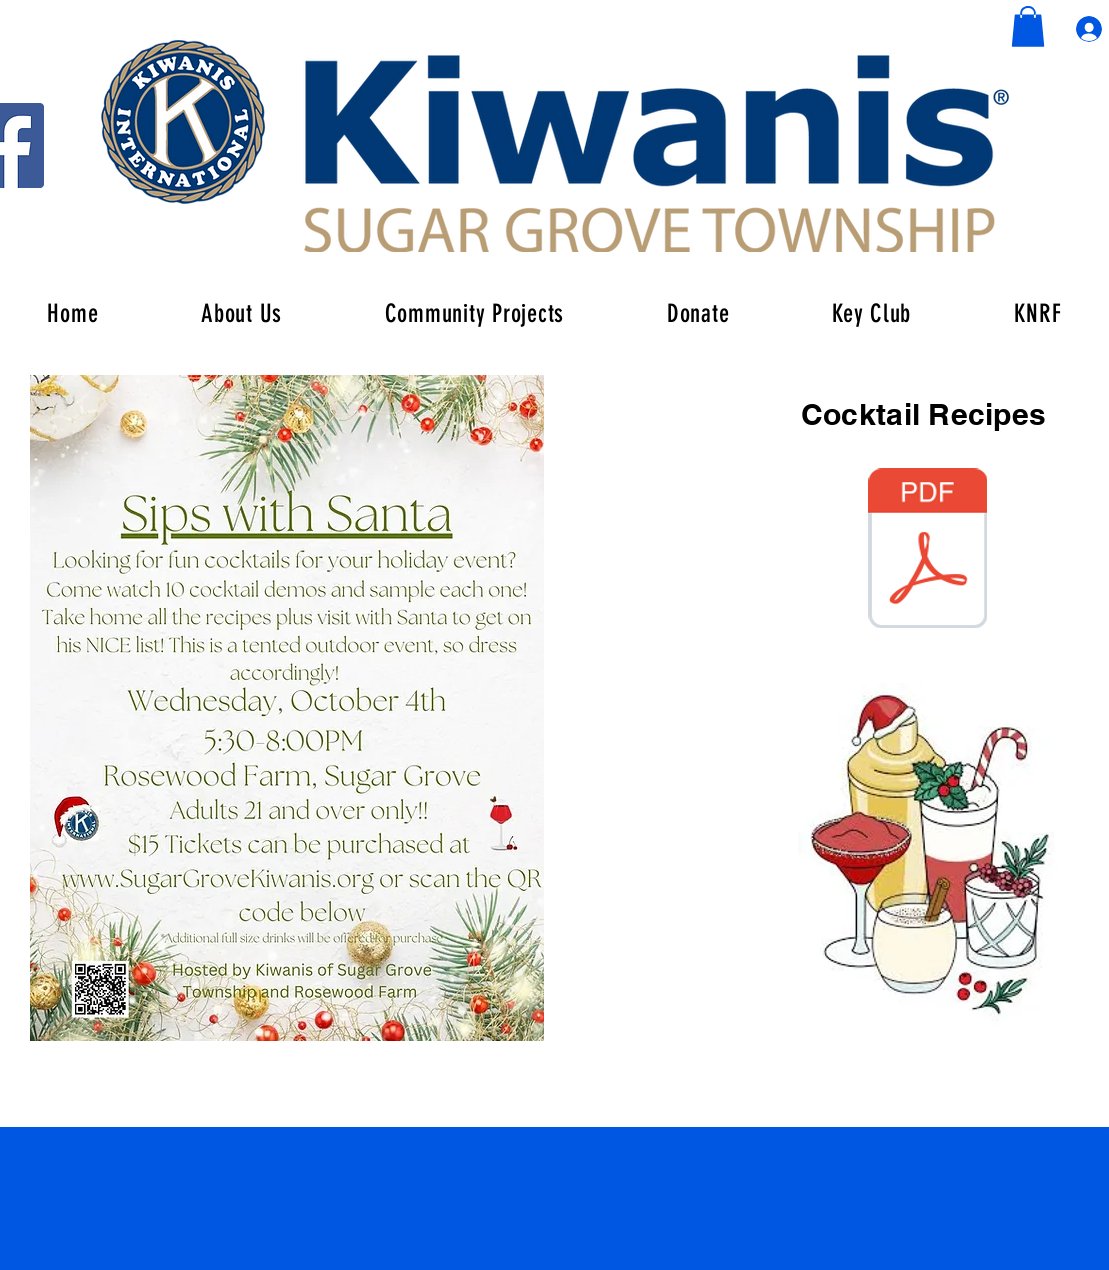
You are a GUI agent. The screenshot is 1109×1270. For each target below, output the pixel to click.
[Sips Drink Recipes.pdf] (928, 550)
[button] (1028, 26)
